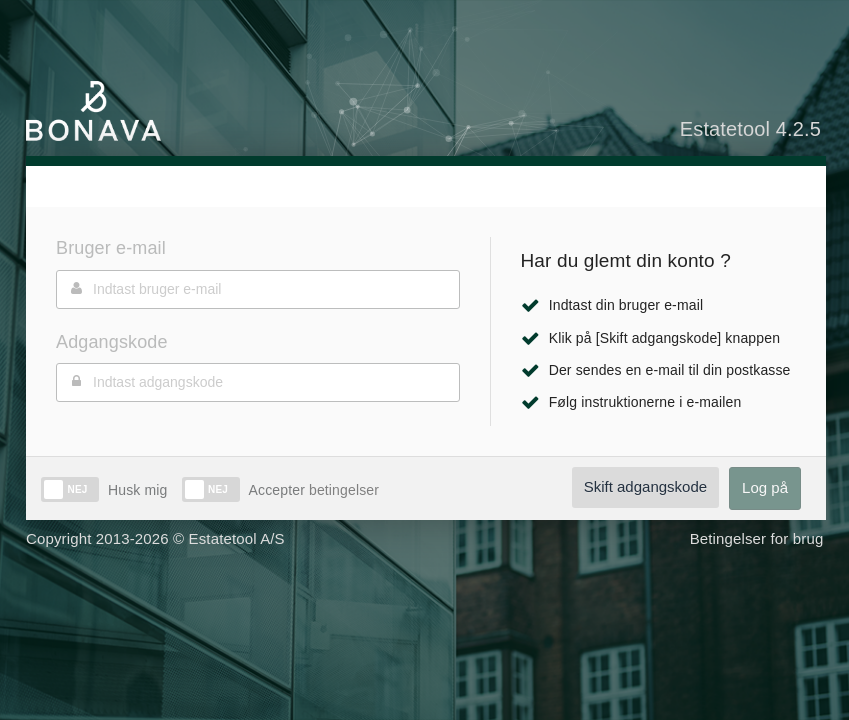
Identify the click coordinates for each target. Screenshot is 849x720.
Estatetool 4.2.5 (750, 129)
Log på (765, 487)
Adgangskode (112, 342)
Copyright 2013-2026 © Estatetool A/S (155, 538)
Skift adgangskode (645, 486)
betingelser (342, 490)
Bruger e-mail (111, 248)
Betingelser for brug (757, 538)
